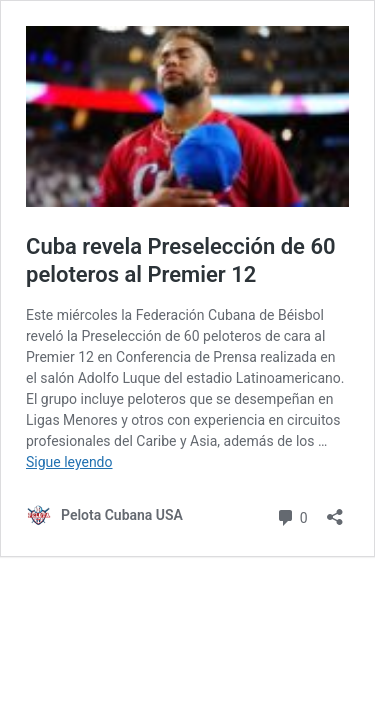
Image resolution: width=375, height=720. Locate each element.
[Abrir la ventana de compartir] (335, 510)
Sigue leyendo (69, 462)
